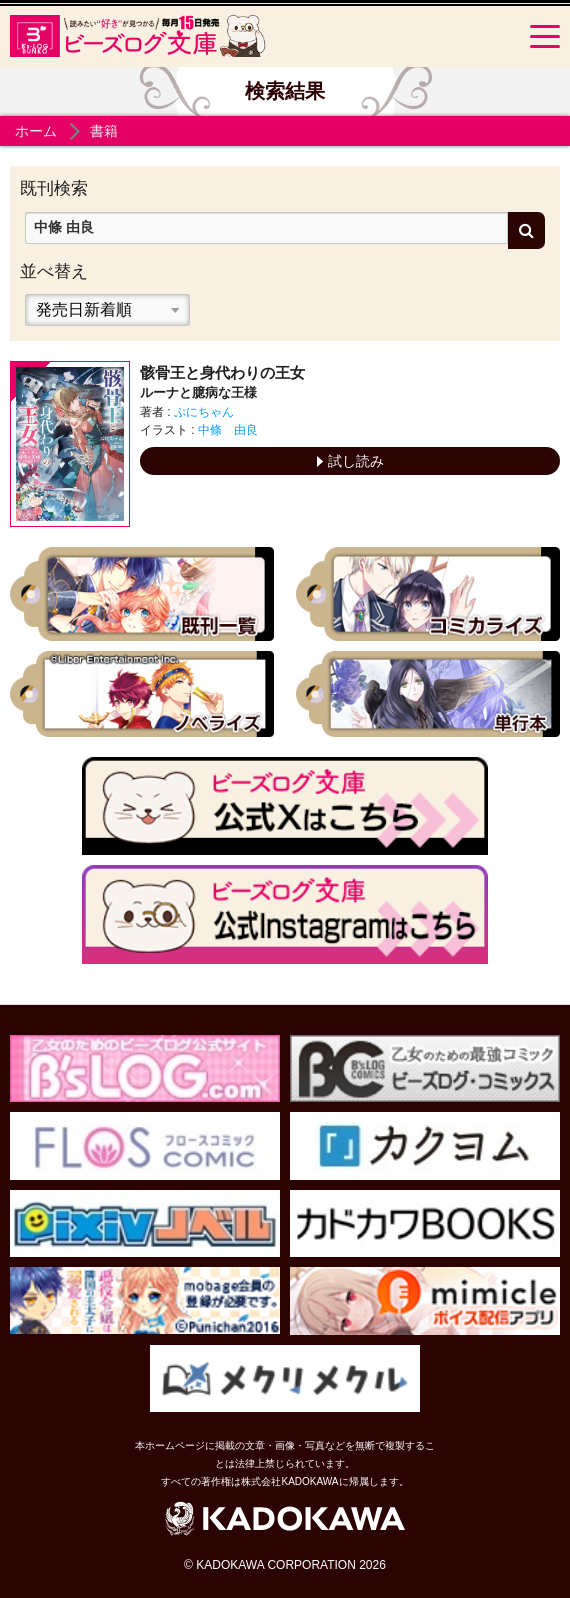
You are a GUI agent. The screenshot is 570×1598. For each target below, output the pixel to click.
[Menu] (545, 36)
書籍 (104, 131)
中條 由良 (228, 430)
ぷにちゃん (204, 412)
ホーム (36, 131)
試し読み (350, 461)
